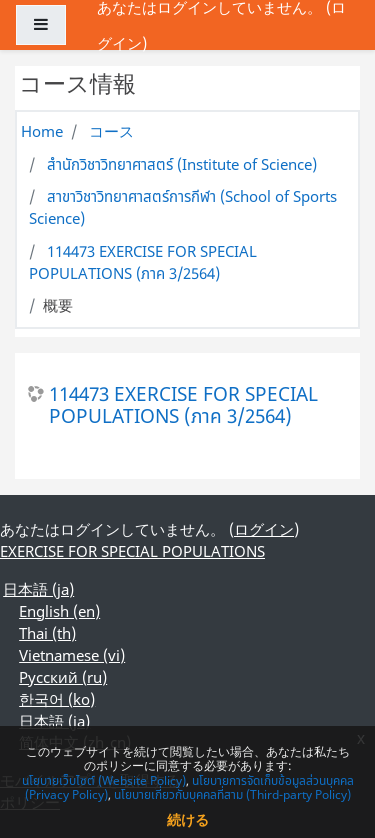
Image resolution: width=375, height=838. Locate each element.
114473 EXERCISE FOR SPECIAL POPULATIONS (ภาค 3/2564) (143, 262)
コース (111, 131)
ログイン (264, 529)
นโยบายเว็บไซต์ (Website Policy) (104, 780)
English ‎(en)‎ (59, 611)
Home (42, 131)
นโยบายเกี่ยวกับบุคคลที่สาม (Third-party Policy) (232, 794)
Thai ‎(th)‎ (47, 633)
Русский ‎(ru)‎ (63, 677)
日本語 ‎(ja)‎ (38, 589)
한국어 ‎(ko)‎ (57, 699)
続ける (188, 819)
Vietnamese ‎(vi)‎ (72, 655)
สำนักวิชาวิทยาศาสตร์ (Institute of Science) (182, 164)
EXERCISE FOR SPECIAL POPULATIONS (132, 551)
